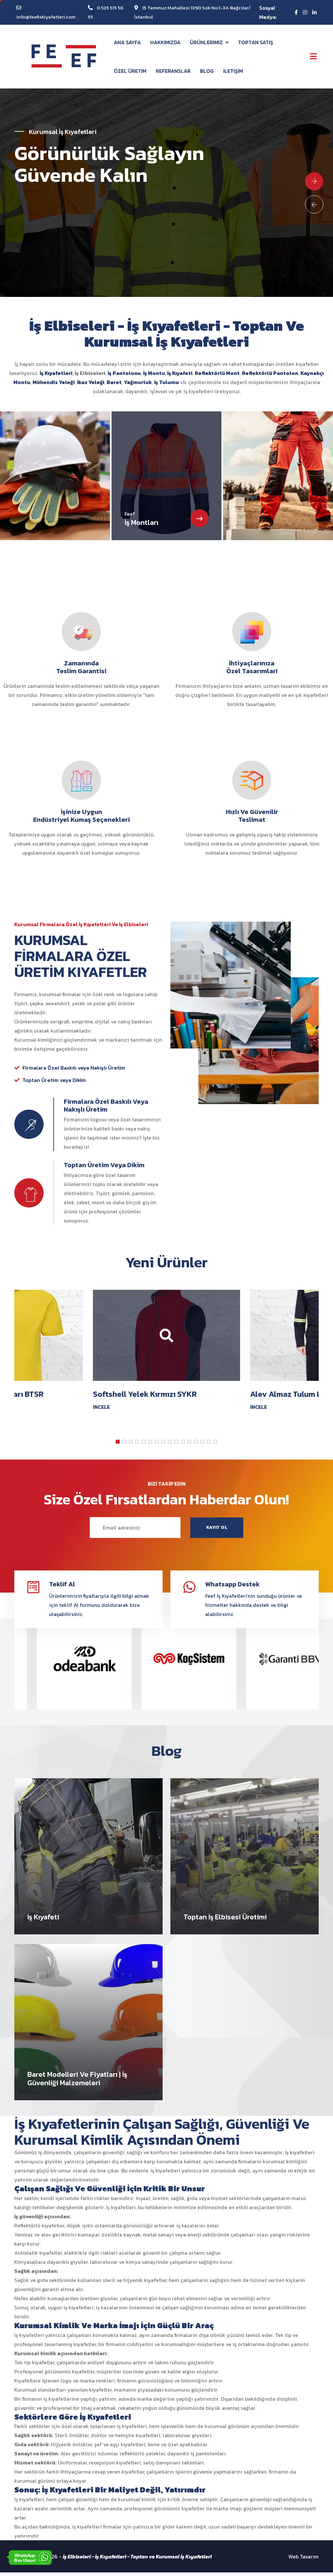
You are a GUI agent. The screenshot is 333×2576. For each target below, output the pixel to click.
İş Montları (141, 524)
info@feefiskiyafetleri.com (45, 16)
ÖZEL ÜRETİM (130, 71)
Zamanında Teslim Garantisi (81, 669)
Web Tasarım (303, 2560)
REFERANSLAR (173, 71)
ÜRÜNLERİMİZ (209, 42)
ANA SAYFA (127, 42)
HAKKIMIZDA (165, 42)
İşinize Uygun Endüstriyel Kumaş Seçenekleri (81, 817)
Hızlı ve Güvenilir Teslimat (252, 817)
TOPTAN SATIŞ (255, 42)
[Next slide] (314, 182)
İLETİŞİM (233, 71)
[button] (118, 1444)
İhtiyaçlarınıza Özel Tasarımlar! (251, 669)
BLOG (207, 71)
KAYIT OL (216, 1530)
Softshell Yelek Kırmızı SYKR (145, 1396)
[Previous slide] (314, 205)
